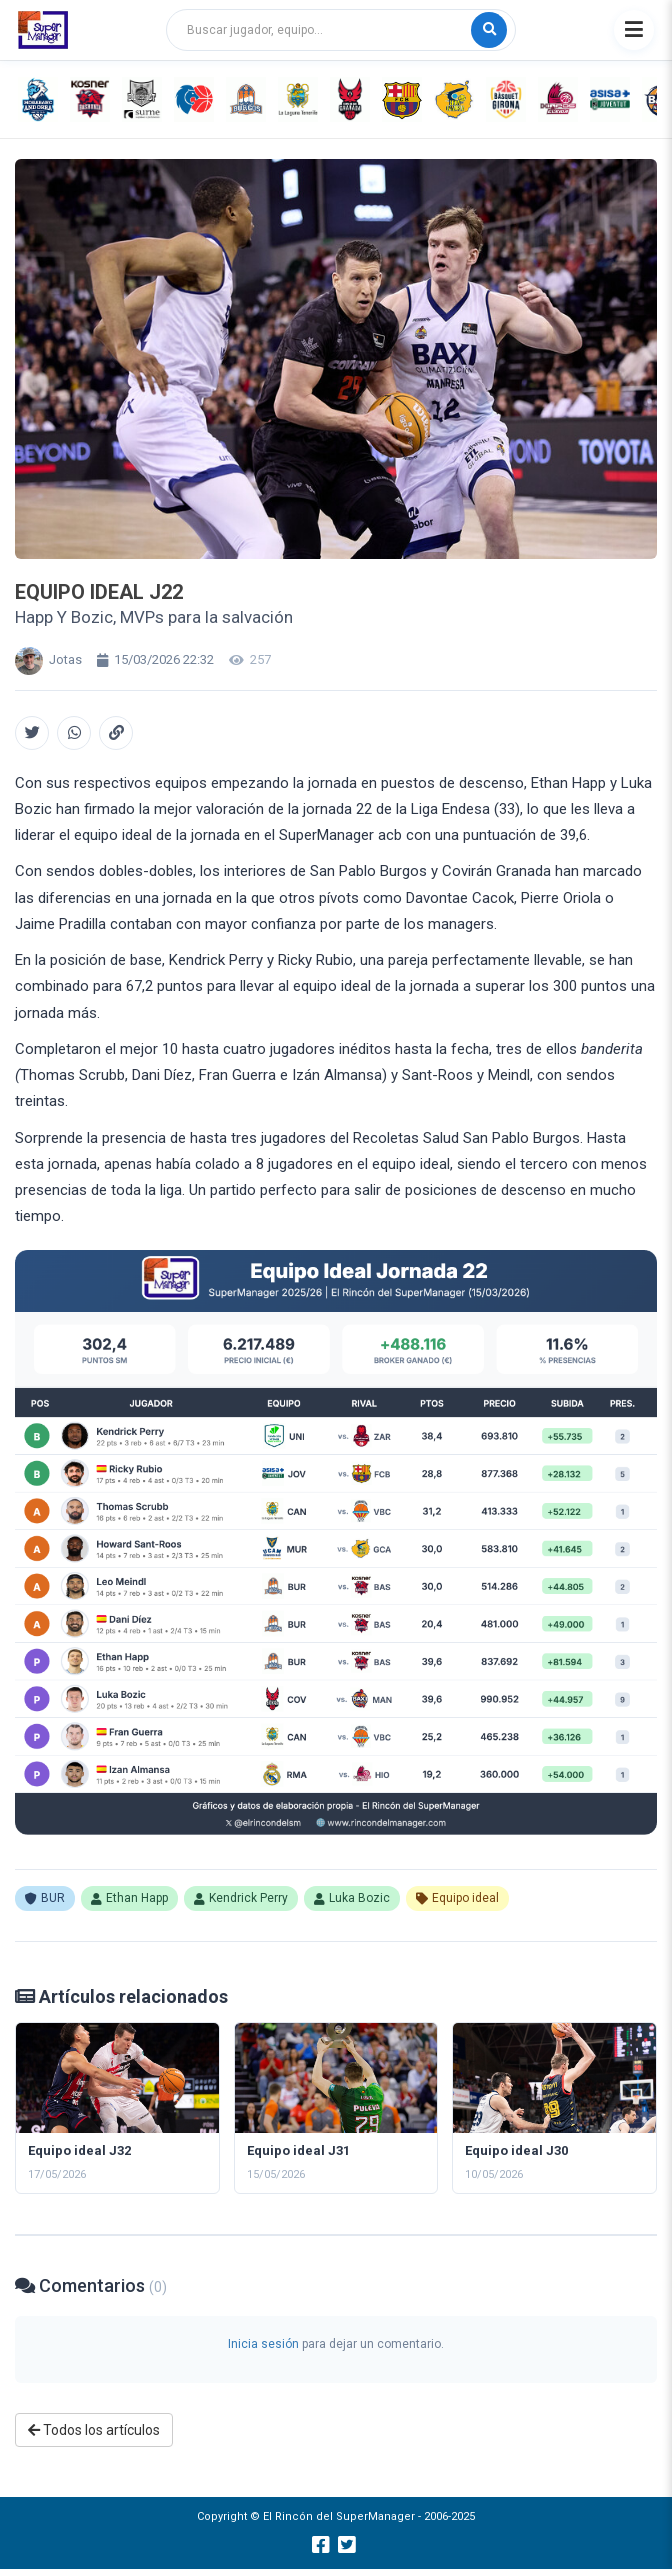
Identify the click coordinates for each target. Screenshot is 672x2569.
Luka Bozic (352, 1898)
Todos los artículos (94, 2430)
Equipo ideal (457, 1898)
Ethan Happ (129, 1898)
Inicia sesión (263, 2344)
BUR (45, 1898)
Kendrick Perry (241, 1898)
